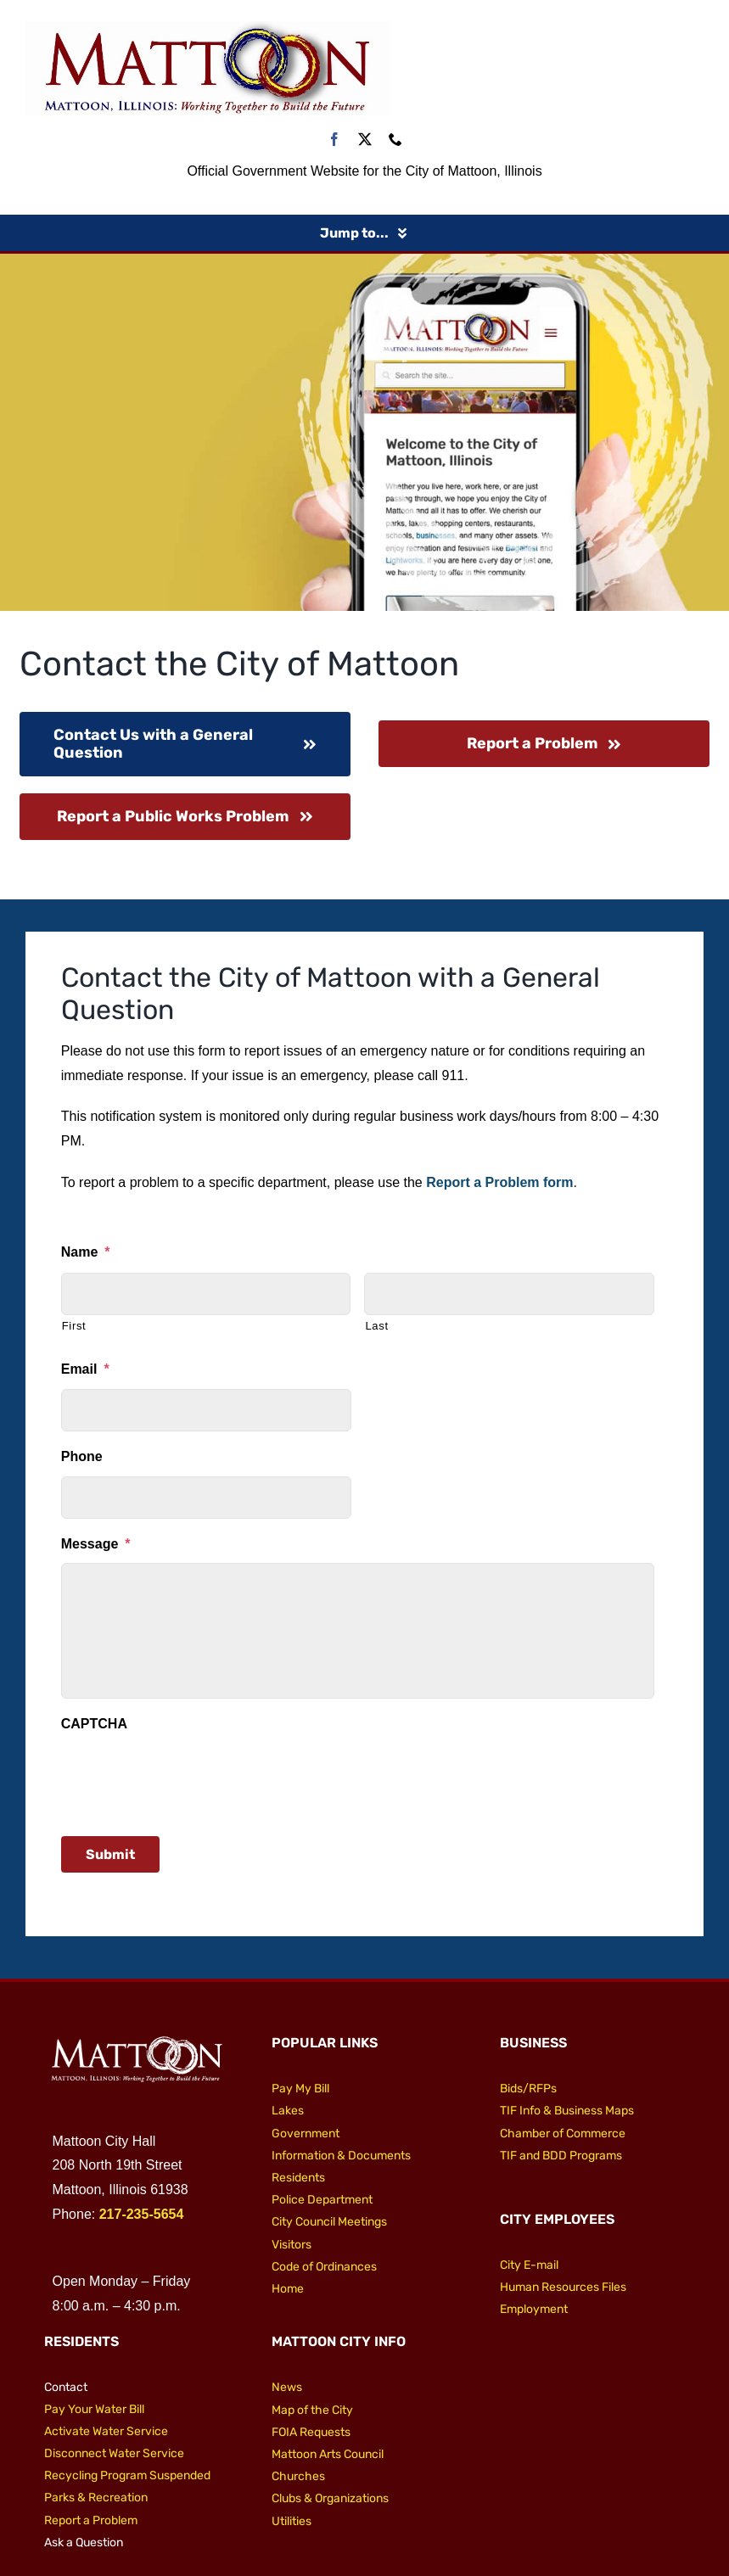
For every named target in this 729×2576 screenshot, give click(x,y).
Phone (82, 1456)
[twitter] (365, 139)
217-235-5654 (141, 2214)
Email (85, 1369)
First (74, 1325)
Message (96, 1544)
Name (85, 1252)
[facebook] (334, 139)
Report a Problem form (499, 1182)
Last (376, 1325)
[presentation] (190, 1777)
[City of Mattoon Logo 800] (207, 27)
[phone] (395, 139)
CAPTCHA (94, 1723)
